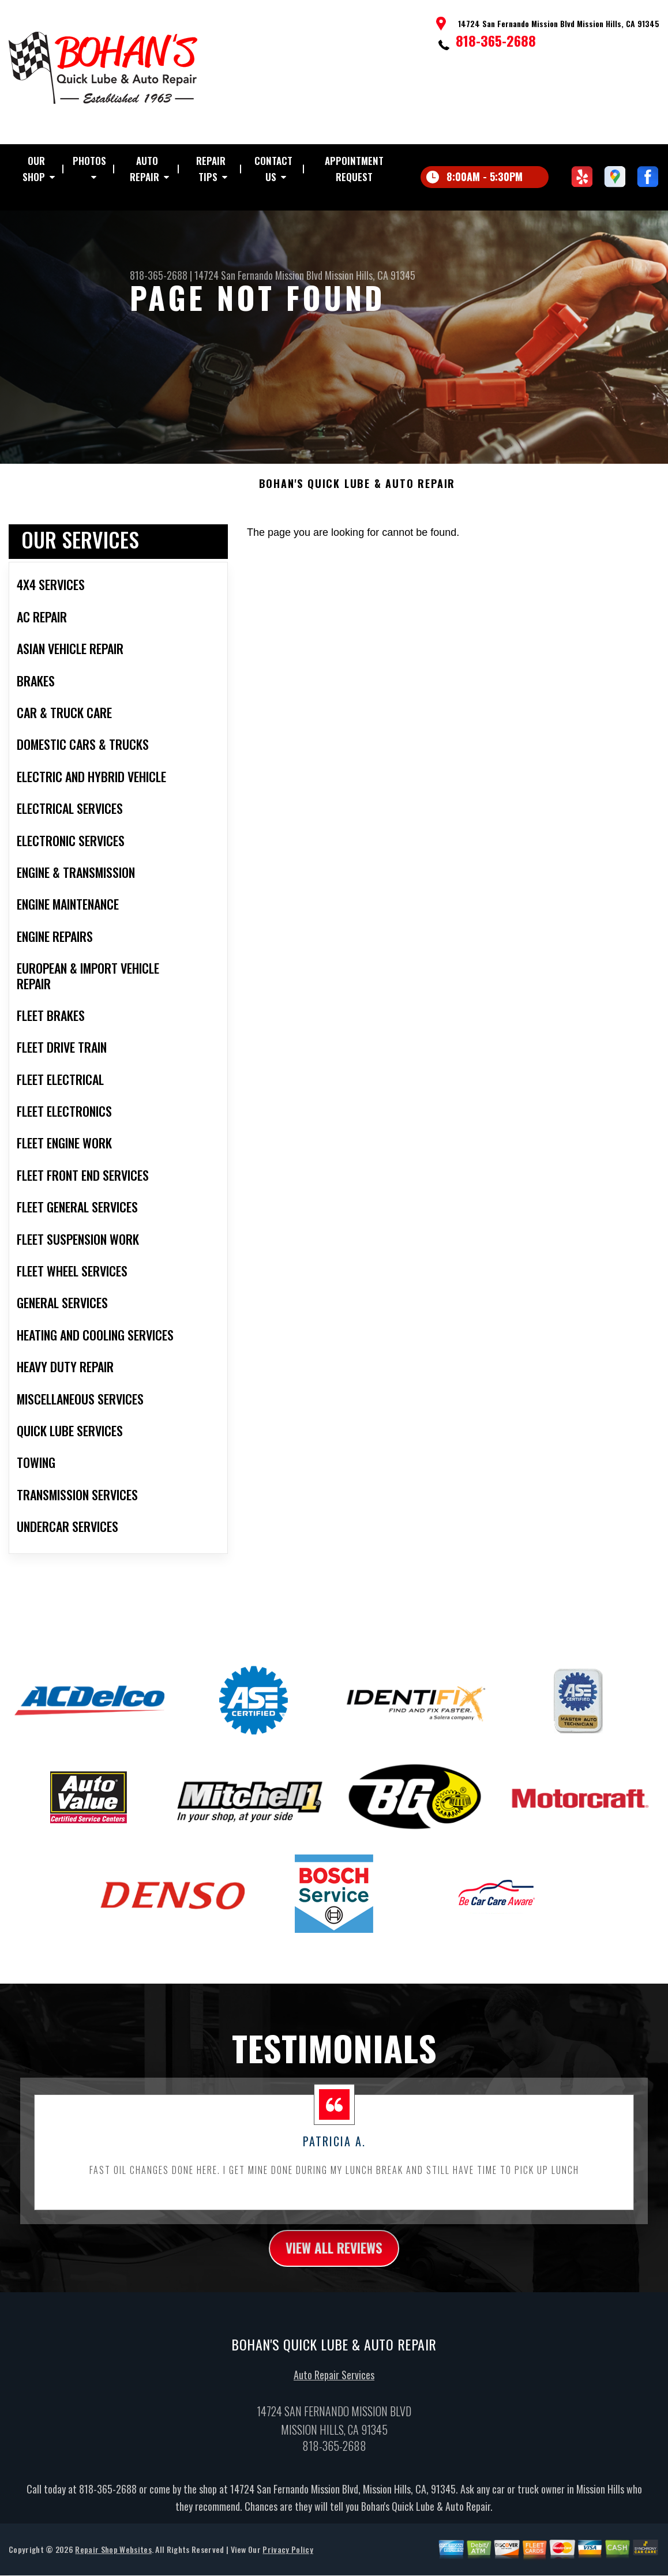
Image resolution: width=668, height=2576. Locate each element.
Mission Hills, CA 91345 (370, 275)
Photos (89, 160)
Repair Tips (211, 168)
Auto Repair (144, 168)
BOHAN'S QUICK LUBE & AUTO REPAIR (357, 491)
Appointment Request (354, 168)
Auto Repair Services (334, 2382)
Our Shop (33, 168)
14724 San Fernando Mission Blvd (258, 275)
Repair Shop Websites (113, 2558)
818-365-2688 (496, 40)
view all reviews (334, 2255)
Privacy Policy (287, 2558)
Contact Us (273, 168)
